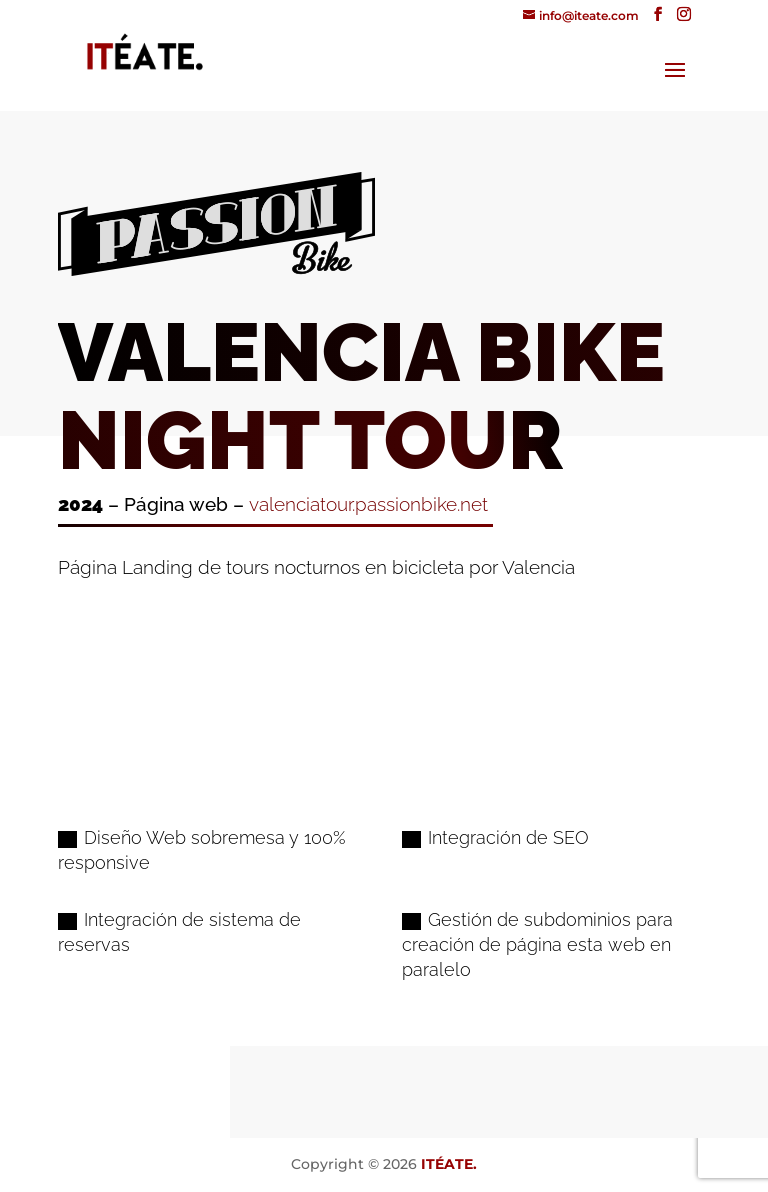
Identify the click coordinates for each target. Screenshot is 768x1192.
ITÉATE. (449, 1164)
